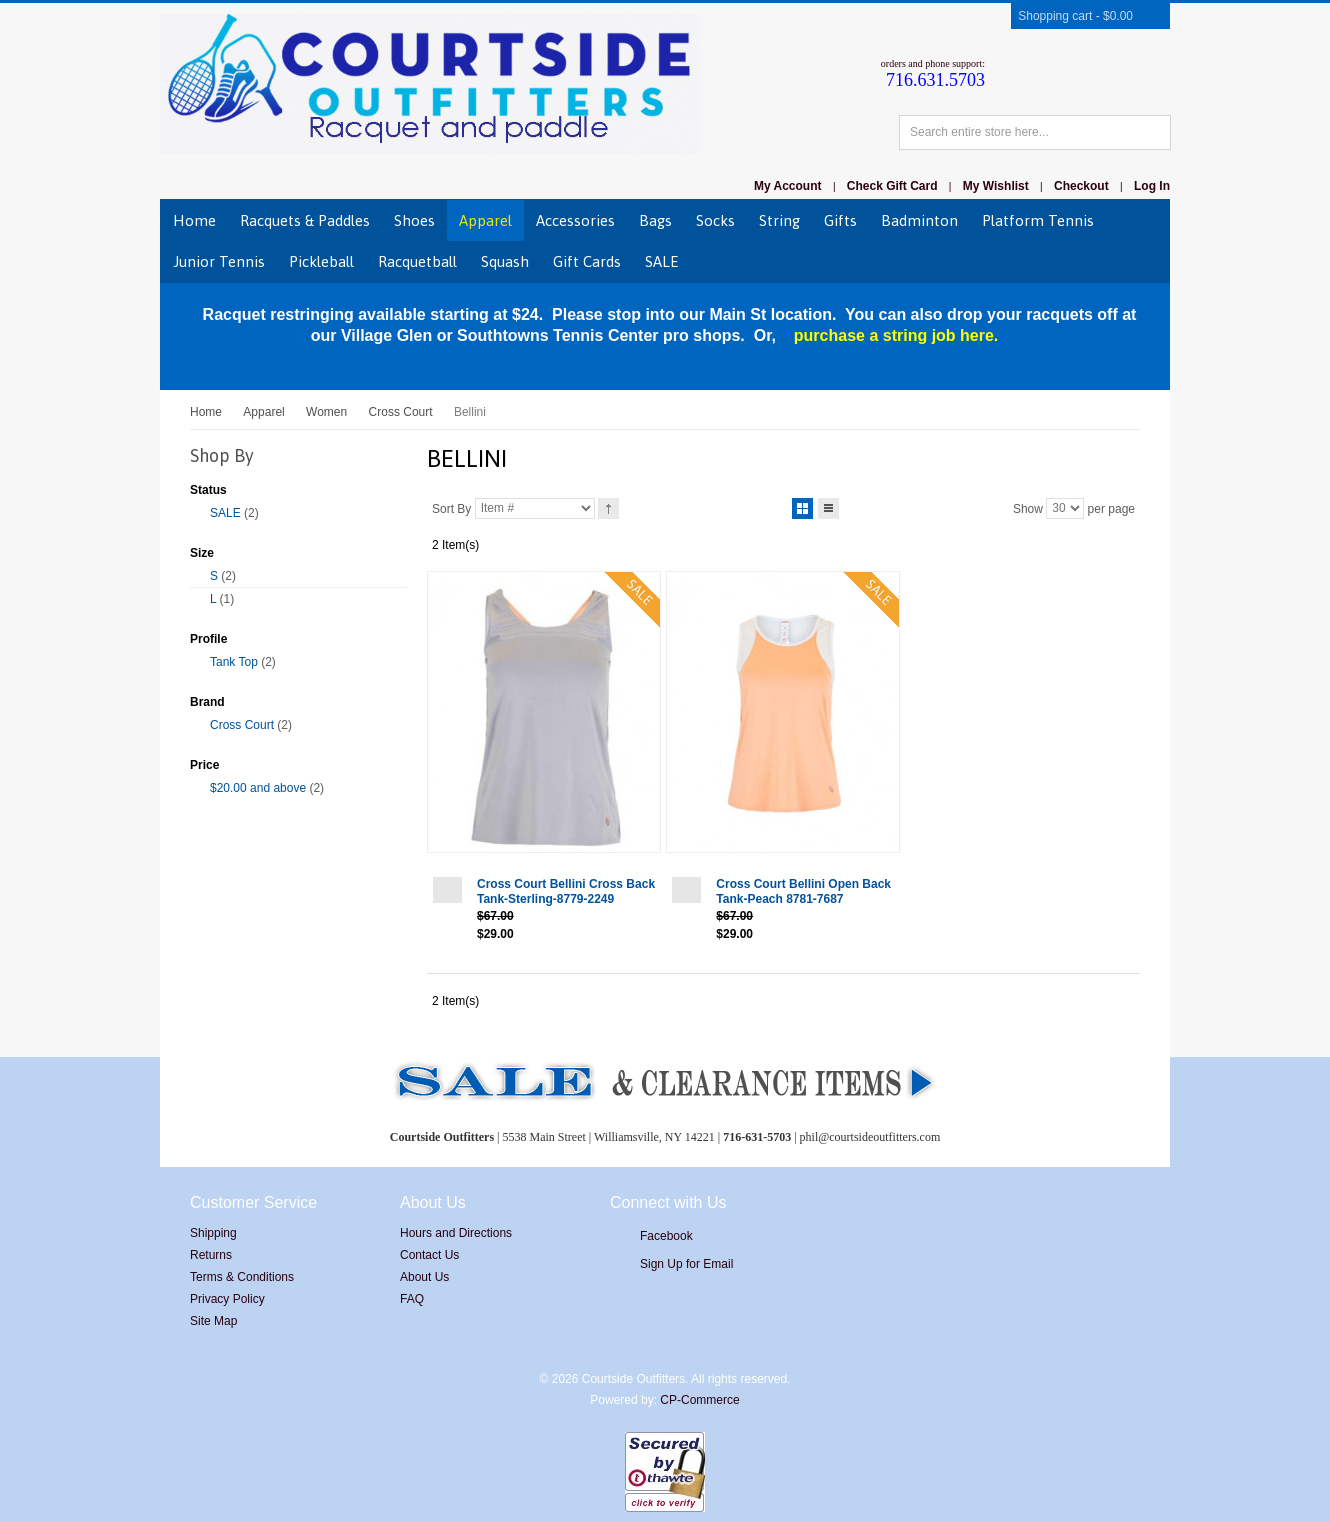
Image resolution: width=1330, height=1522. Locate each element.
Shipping (213, 1233)
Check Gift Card (892, 186)
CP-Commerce (699, 1400)
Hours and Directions (456, 1233)
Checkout (1081, 186)
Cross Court (401, 412)
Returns (211, 1255)
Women (326, 412)
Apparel (263, 412)
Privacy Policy (227, 1299)
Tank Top (234, 662)
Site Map (213, 1321)
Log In (1152, 186)
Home (206, 412)
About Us (424, 1277)
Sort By (451, 508)
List (828, 505)
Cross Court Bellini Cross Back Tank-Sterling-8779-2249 (566, 891)
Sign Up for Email (686, 1264)
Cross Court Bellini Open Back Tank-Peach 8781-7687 (803, 891)
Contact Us (429, 1255)
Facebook (666, 1236)
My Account (788, 186)
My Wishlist (996, 186)
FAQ (412, 1299)
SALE (225, 513)
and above (258, 788)
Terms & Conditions (242, 1277)
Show (1028, 508)
